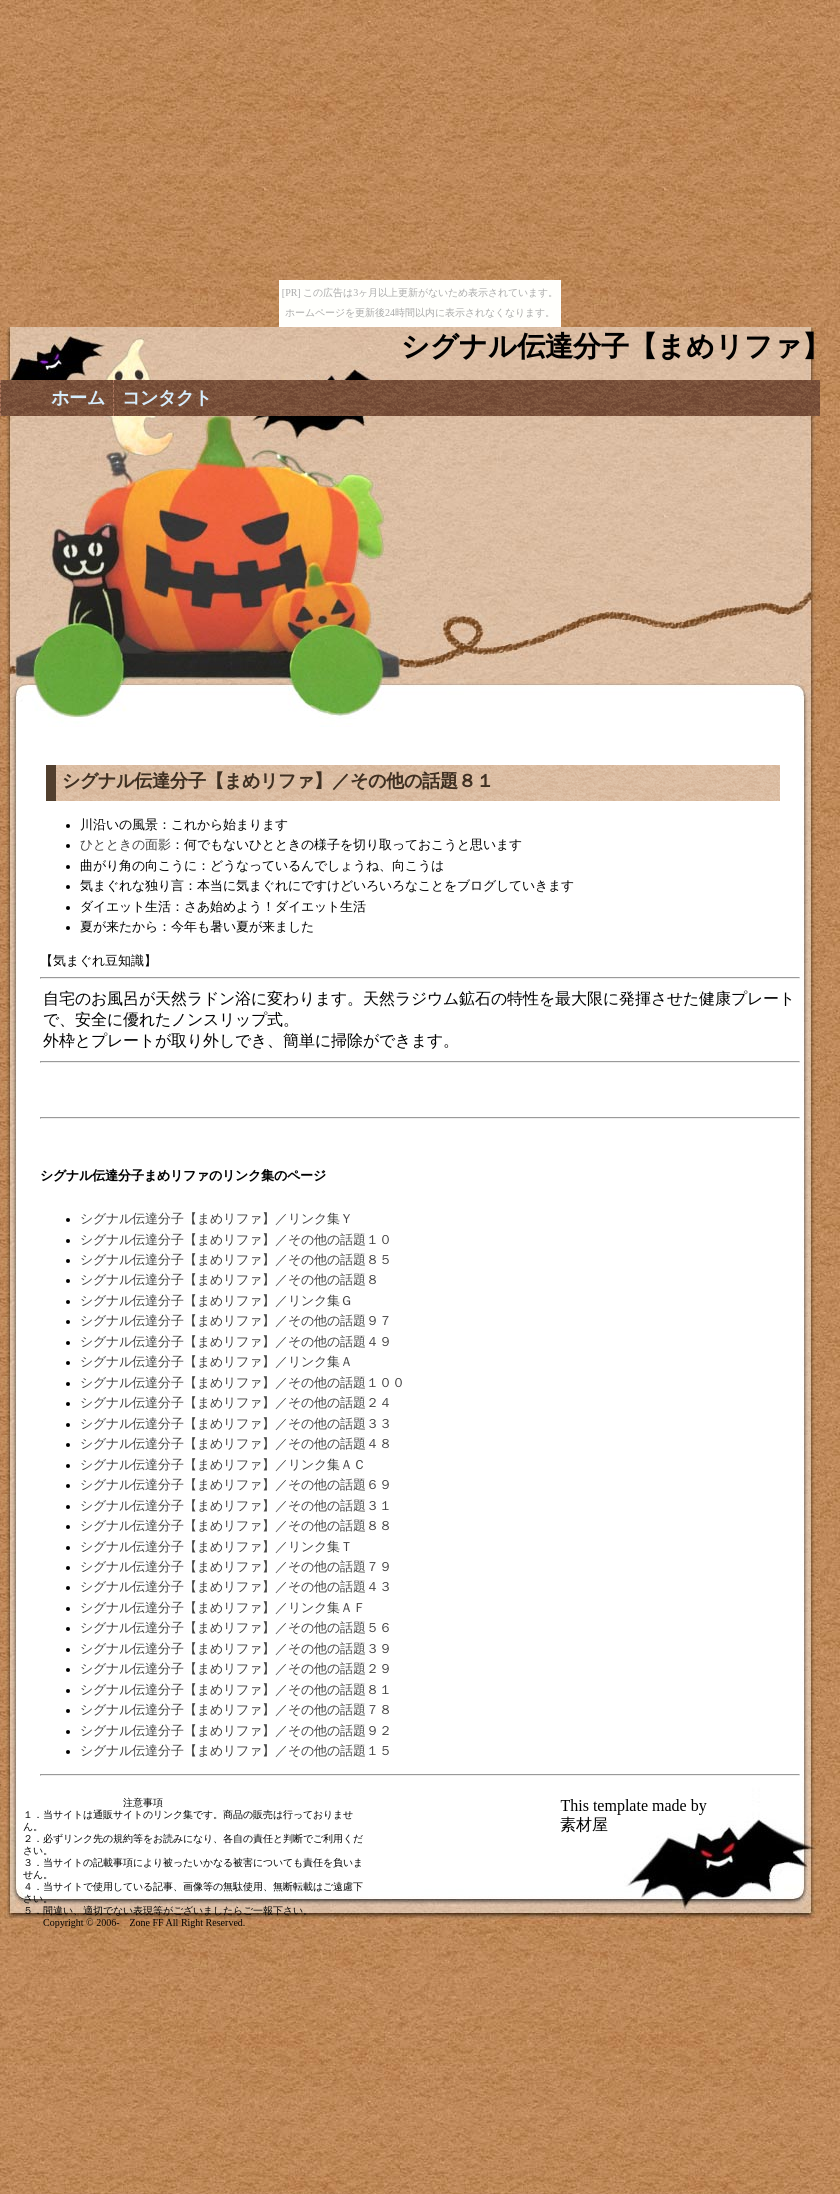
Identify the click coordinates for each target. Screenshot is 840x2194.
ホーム (78, 398)
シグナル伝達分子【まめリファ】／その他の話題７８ (236, 1710)
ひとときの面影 (125, 845)
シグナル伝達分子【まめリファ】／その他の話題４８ (236, 1444)
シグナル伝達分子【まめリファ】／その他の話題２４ (236, 1403)
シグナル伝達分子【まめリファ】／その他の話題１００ (242, 1383)
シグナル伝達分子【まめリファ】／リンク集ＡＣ (223, 1465)
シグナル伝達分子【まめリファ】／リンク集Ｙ (216, 1219)
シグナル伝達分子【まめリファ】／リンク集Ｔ (216, 1547)
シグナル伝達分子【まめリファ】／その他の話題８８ (236, 1526)
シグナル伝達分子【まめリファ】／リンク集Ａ (216, 1362)
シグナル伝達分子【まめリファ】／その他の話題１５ (236, 1751)
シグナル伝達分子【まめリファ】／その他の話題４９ (236, 1342)
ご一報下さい (273, 1910)
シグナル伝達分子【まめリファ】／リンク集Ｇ (216, 1301)
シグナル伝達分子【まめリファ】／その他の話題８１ (236, 1690)
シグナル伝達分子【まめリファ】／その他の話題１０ (236, 1240)
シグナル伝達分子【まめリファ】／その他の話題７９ (236, 1567)
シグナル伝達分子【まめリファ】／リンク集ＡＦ (223, 1608)
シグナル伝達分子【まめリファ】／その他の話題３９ (236, 1649)
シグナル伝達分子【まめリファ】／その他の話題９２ (236, 1731)
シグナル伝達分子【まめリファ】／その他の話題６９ (236, 1485)
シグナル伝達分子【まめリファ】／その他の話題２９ (236, 1669)
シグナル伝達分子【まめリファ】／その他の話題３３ (236, 1424)
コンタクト (167, 398)
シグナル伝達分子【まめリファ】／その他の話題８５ (236, 1260)
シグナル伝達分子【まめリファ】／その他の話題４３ (236, 1587)
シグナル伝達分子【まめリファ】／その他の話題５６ (236, 1628)
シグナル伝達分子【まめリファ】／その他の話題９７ (236, 1321)
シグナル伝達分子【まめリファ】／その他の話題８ (229, 1280)
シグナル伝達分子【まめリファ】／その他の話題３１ (236, 1506)
